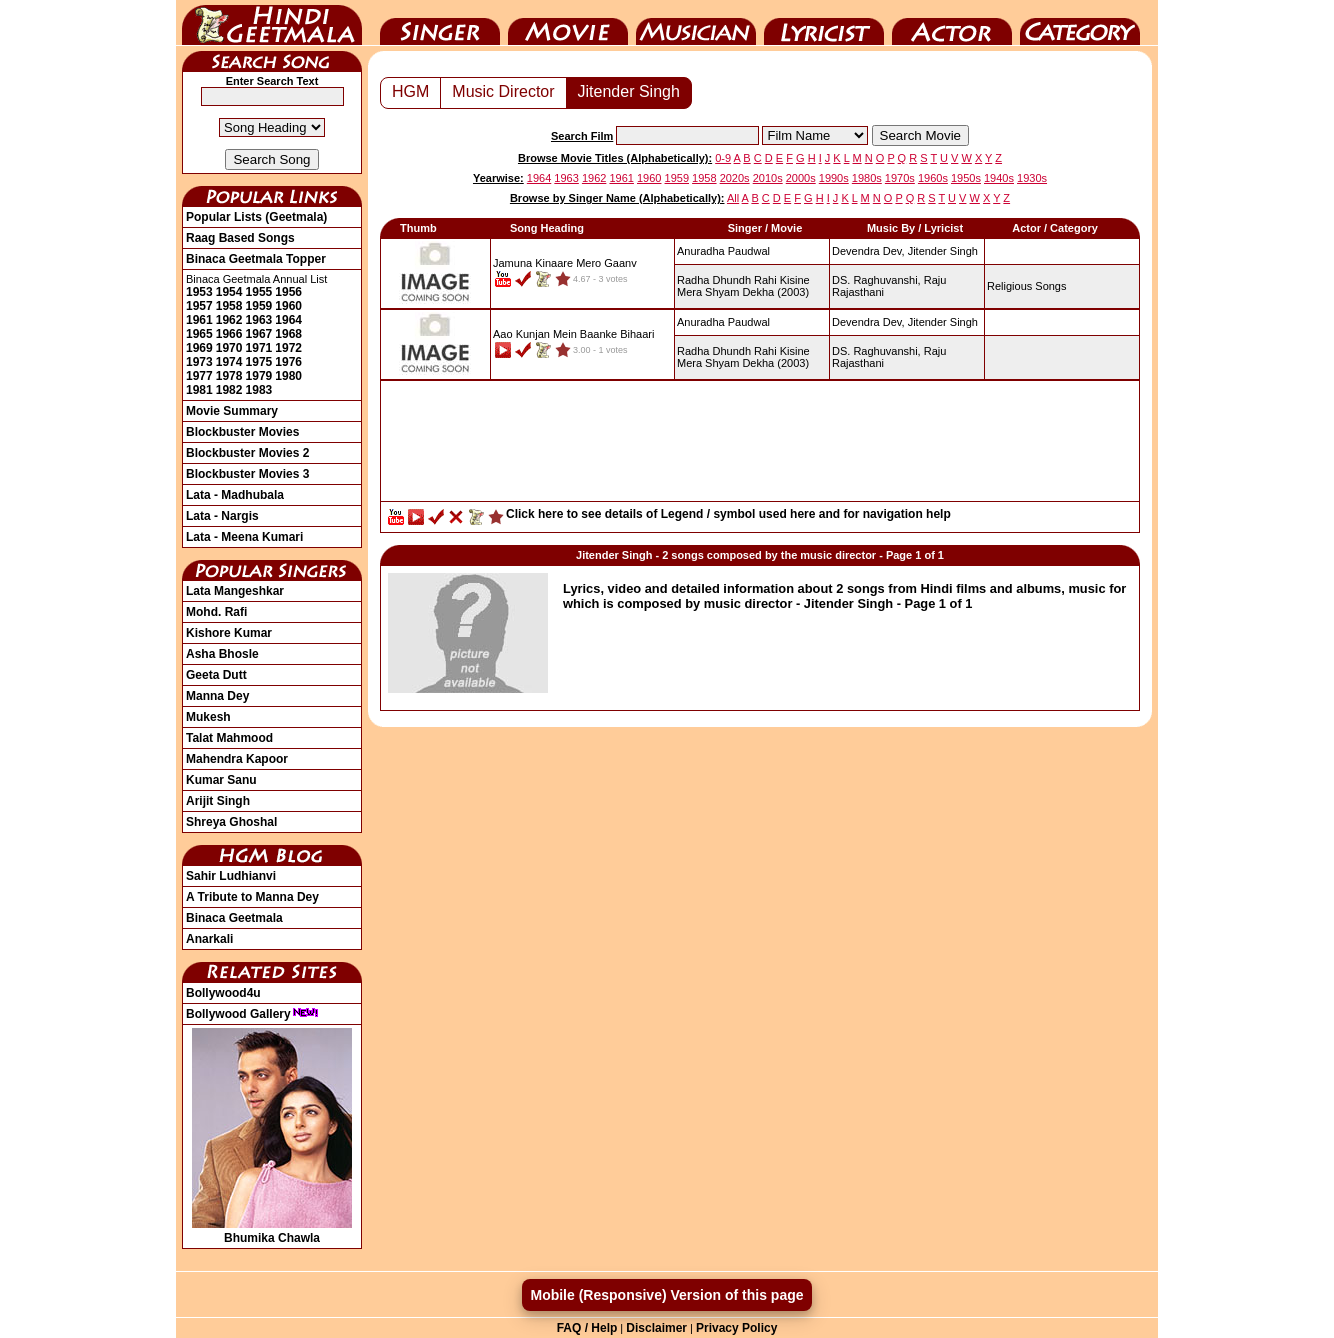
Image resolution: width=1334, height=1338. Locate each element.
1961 (199, 320)
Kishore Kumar (229, 633)
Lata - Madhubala (235, 495)
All (733, 198)
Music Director (696, 23)
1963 (259, 320)
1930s (1032, 178)
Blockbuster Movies (242, 432)
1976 (288, 362)
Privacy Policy (736, 1328)
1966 (229, 334)
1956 (288, 292)
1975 (259, 362)
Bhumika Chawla (272, 1231)
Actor (952, 23)
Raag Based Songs (240, 238)
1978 (229, 376)
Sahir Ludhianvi (231, 876)
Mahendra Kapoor (237, 759)
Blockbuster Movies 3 (247, 474)
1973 (199, 362)
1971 (259, 348)
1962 (229, 320)
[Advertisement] (760, 446)
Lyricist (824, 23)
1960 (288, 306)
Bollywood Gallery (252, 1014)
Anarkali (209, 939)
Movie (568, 23)
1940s (999, 178)
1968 (288, 334)
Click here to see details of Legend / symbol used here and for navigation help (728, 514)
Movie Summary (232, 411)
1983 (259, 390)
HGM (410, 91)
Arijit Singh (218, 801)
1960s (933, 178)
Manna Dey (217, 696)
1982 (229, 390)
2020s (735, 178)
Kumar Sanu (221, 780)
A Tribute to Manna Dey (252, 897)
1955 (259, 292)
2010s (768, 178)
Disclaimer (656, 1328)
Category (1080, 23)
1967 (259, 334)
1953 (199, 292)
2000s (801, 178)
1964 (288, 320)
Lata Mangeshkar (235, 591)
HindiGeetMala (272, 23)
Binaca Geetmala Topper (256, 259)
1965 (199, 334)
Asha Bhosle (222, 654)
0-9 (723, 158)
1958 (229, 306)
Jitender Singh (629, 91)
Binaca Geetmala (234, 918)
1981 (199, 390)
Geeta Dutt (216, 675)
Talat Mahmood (229, 738)
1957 (199, 306)
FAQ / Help (587, 1328)
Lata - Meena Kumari (244, 537)
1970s (900, 178)
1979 (259, 376)
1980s (867, 178)
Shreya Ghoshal (231, 822)
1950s (966, 178)
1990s (834, 178)
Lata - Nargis (222, 516)
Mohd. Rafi (216, 612)
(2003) (743, 286)
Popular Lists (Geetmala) (256, 217)
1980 (288, 376)
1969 (199, 348)
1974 (229, 362)
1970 (229, 348)
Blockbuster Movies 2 (247, 453)
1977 (199, 376)
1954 (229, 292)
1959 (259, 306)
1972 (288, 348)
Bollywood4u (223, 993)
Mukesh (208, 717)
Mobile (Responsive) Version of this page (666, 1295)
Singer (440, 23)
